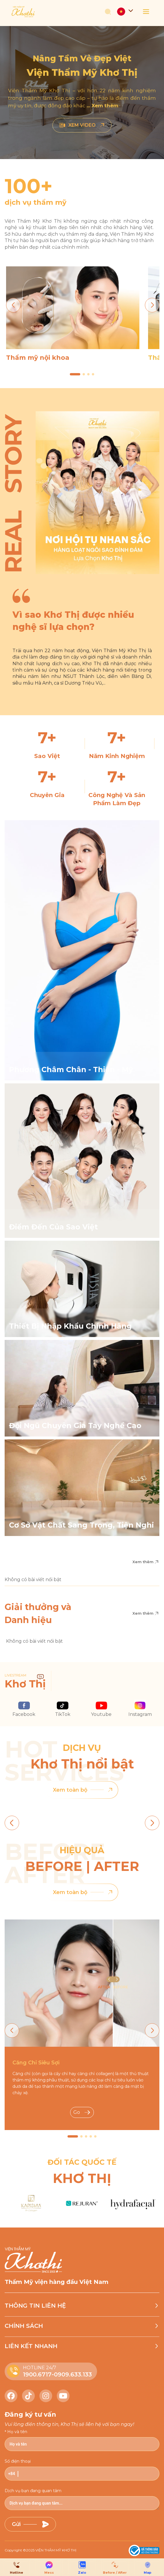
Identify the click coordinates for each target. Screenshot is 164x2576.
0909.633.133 (73, 2374)
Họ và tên (17, 2431)
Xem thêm (145, 1562)
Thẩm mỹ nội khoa (37, 358)
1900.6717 (37, 2374)
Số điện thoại (18, 2461)
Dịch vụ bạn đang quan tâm (33, 2490)
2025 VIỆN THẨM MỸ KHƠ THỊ (51, 2550)
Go (82, 2112)
